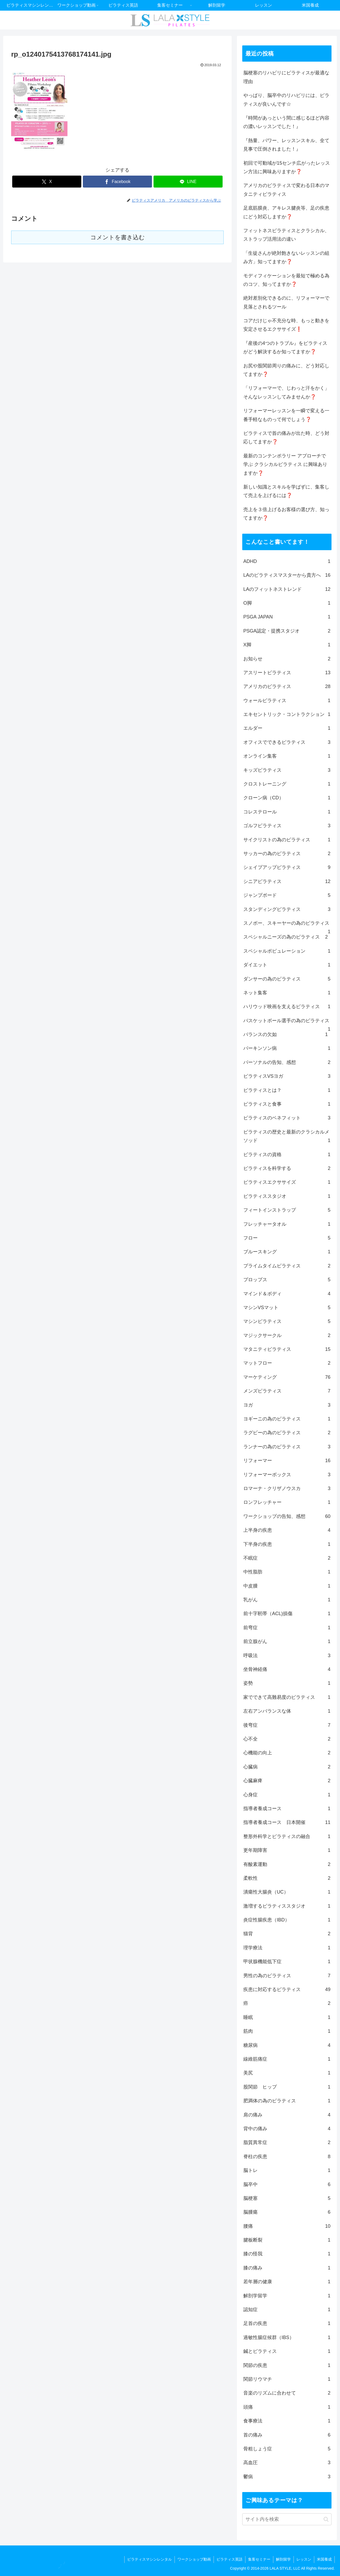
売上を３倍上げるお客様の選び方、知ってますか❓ (286, 514)
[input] (287, 2519)
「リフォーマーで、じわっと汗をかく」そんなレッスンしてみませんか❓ (286, 392)
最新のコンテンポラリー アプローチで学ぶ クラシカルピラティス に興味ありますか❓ (285, 464)
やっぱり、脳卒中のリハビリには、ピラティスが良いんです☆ (286, 100)
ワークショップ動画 (194, 2559)
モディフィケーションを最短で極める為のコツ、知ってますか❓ (286, 280)
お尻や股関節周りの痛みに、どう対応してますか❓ (286, 370)
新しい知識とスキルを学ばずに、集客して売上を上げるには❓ (286, 491)
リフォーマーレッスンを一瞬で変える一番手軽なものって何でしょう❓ (286, 415)
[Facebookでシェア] (117, 182)
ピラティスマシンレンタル (149, 2559)
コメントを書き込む (117, 237)
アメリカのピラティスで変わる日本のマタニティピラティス (286, 190)
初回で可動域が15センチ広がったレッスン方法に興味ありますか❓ (286, 167)
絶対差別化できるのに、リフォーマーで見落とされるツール (286, 302)
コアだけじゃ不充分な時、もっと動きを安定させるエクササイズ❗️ (286, 325)
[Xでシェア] (46, 182)
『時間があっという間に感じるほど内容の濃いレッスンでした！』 (286, 122)
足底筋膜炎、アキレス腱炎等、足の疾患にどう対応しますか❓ (286, 212)
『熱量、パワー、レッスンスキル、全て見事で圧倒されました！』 (286, 145)
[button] (326, 2519)
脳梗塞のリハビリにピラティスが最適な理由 (286, 77)
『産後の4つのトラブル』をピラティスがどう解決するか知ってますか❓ (285, 347)
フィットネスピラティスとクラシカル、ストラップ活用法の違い (286, 235)
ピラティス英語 (229, 2559)
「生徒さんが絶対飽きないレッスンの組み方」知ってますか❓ (286, 257)
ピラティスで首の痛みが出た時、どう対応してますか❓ (286, 437)
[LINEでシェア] (188, 182)
